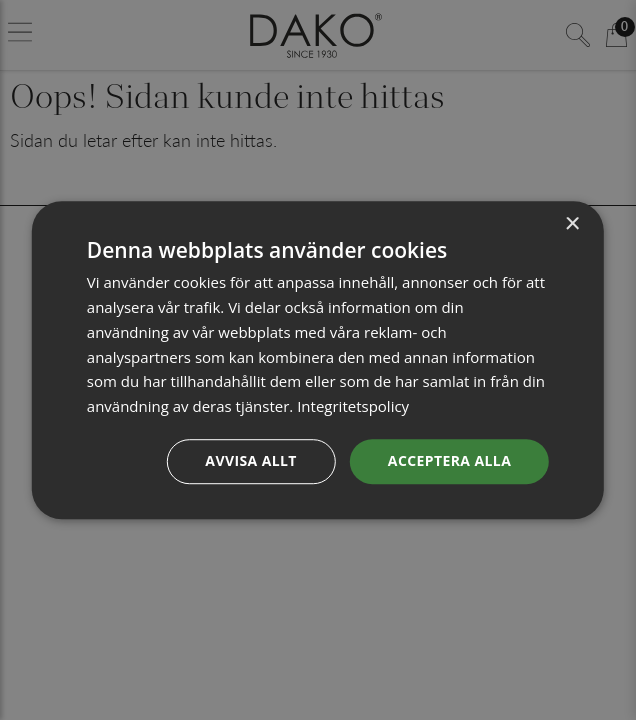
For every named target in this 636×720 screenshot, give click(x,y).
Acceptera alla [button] (449, 460)
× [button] (571, 224)
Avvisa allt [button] (250, 460)
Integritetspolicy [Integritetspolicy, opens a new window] (353, 406)
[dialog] (318, 360)
